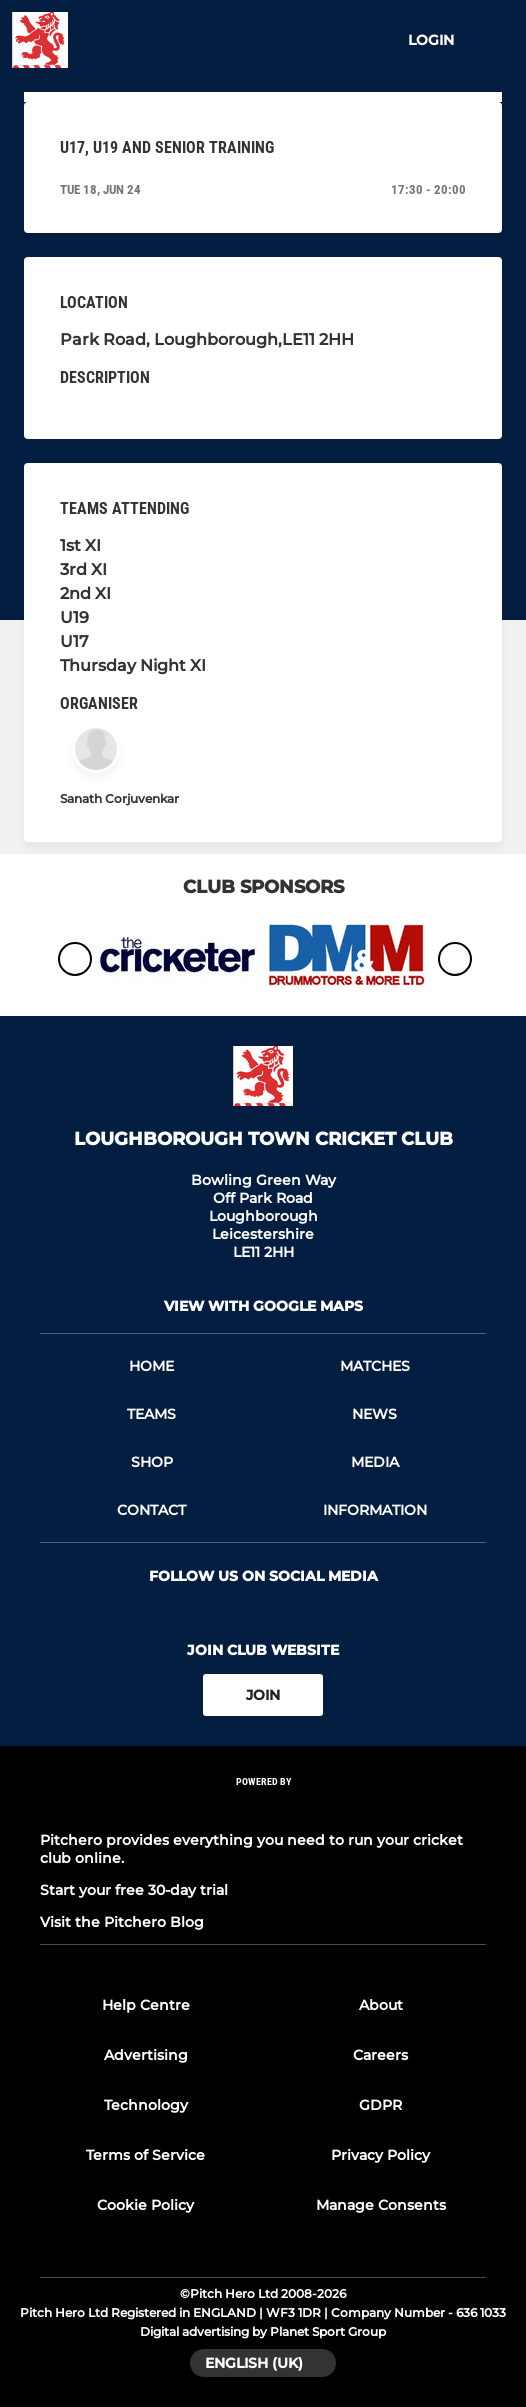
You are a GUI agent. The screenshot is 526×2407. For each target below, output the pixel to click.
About (381, 2005)
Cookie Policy (145, 2205)
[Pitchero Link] (263, 1808)
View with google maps (263, 1306)
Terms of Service (145, 2155)
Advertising (146, 2055)
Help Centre (146, 2005)
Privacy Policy (380, 2155)
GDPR (380, 2105)
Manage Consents (381, 2205)
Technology (146, 2105)
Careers (380, 2055)
